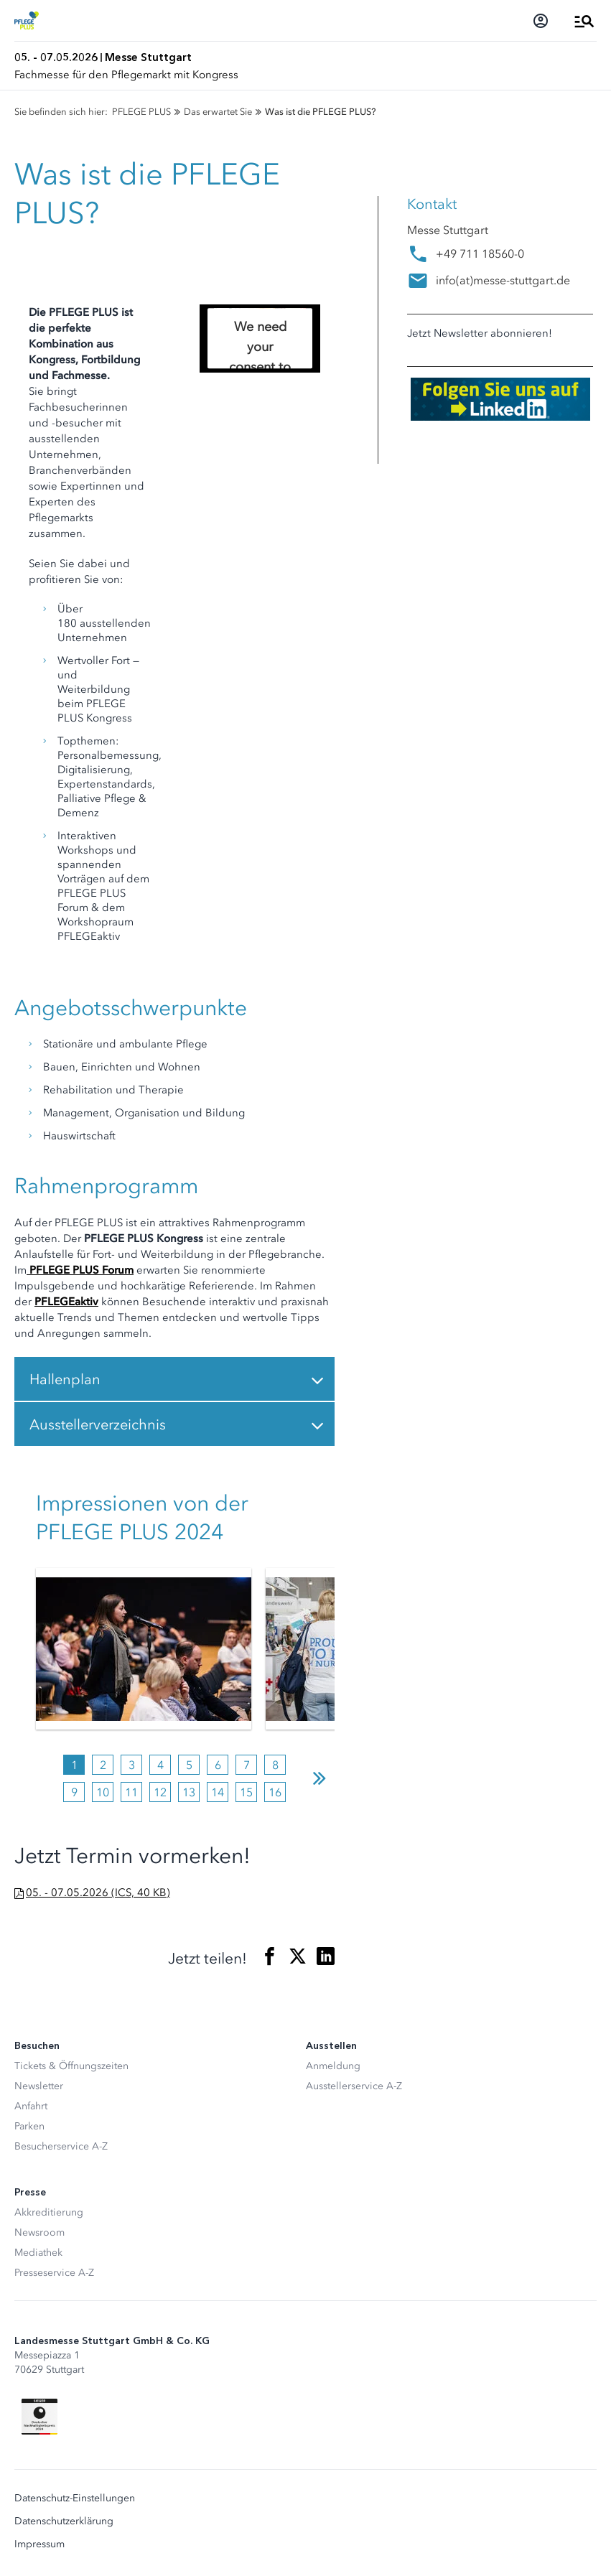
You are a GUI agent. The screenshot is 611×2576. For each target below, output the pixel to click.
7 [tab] (246, 1765)
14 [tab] (217, 1792)
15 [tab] (246, 1792)
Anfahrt (30, 2106)
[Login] (541, 20)
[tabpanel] (143, 1649)
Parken (29, 2126)
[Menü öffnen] (584, 21)
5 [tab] (189, 1765)
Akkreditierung (48, 2212)
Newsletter (38, 2086)
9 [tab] (74, 1792)
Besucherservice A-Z (61, 2146)
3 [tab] (132, 1765)
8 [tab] (275, 1765)
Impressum (39, 2544)
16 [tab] (275, 1792)
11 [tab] (131, 1792)
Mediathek (38, 2252)
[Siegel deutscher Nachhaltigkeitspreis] (39, 2417)
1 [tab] (74, 1765)
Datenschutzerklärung (63, 2521)
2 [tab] (103, 1765)
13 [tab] (188, 1792)
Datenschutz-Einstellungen (74, 2498)
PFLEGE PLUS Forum (80, 1270)
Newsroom (39, 2232)
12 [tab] (160, 1792)
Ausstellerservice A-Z (354, 2086)
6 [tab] (218, 1765)
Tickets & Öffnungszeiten (71, 2066)
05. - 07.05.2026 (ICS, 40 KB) (98, 1892)
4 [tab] (160, 1765)
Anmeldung (333, 2066)
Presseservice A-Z (54, 2273)
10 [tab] (102, 1792)
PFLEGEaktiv (66, 1301)
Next (319, 1778)
